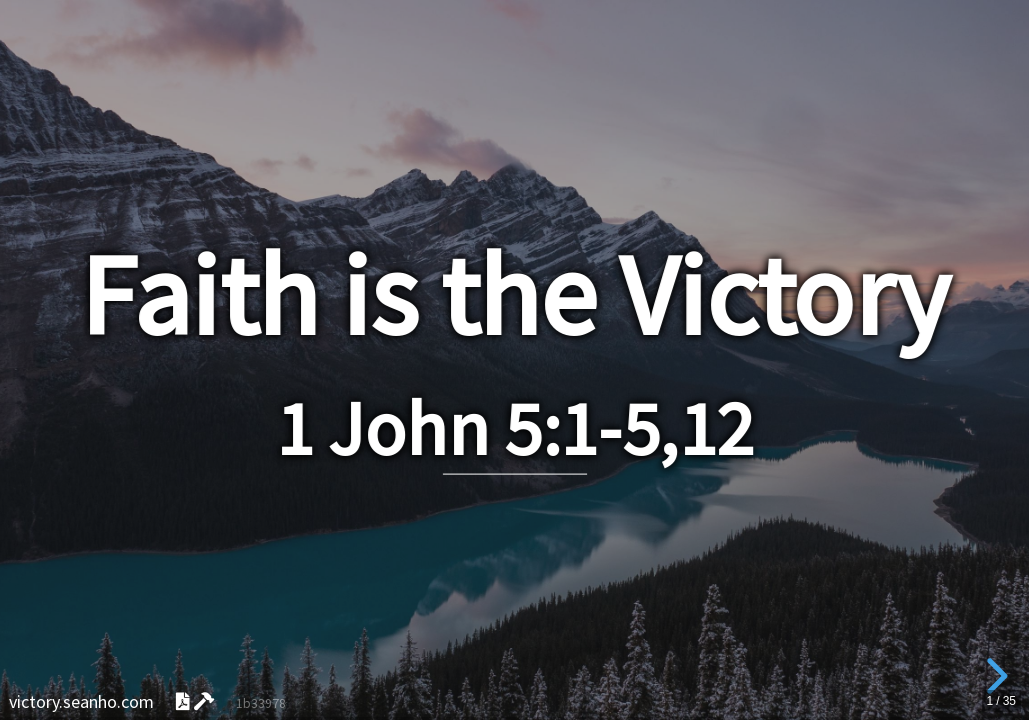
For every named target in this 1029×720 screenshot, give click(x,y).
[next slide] (994, 676)
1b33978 (261, 703)
